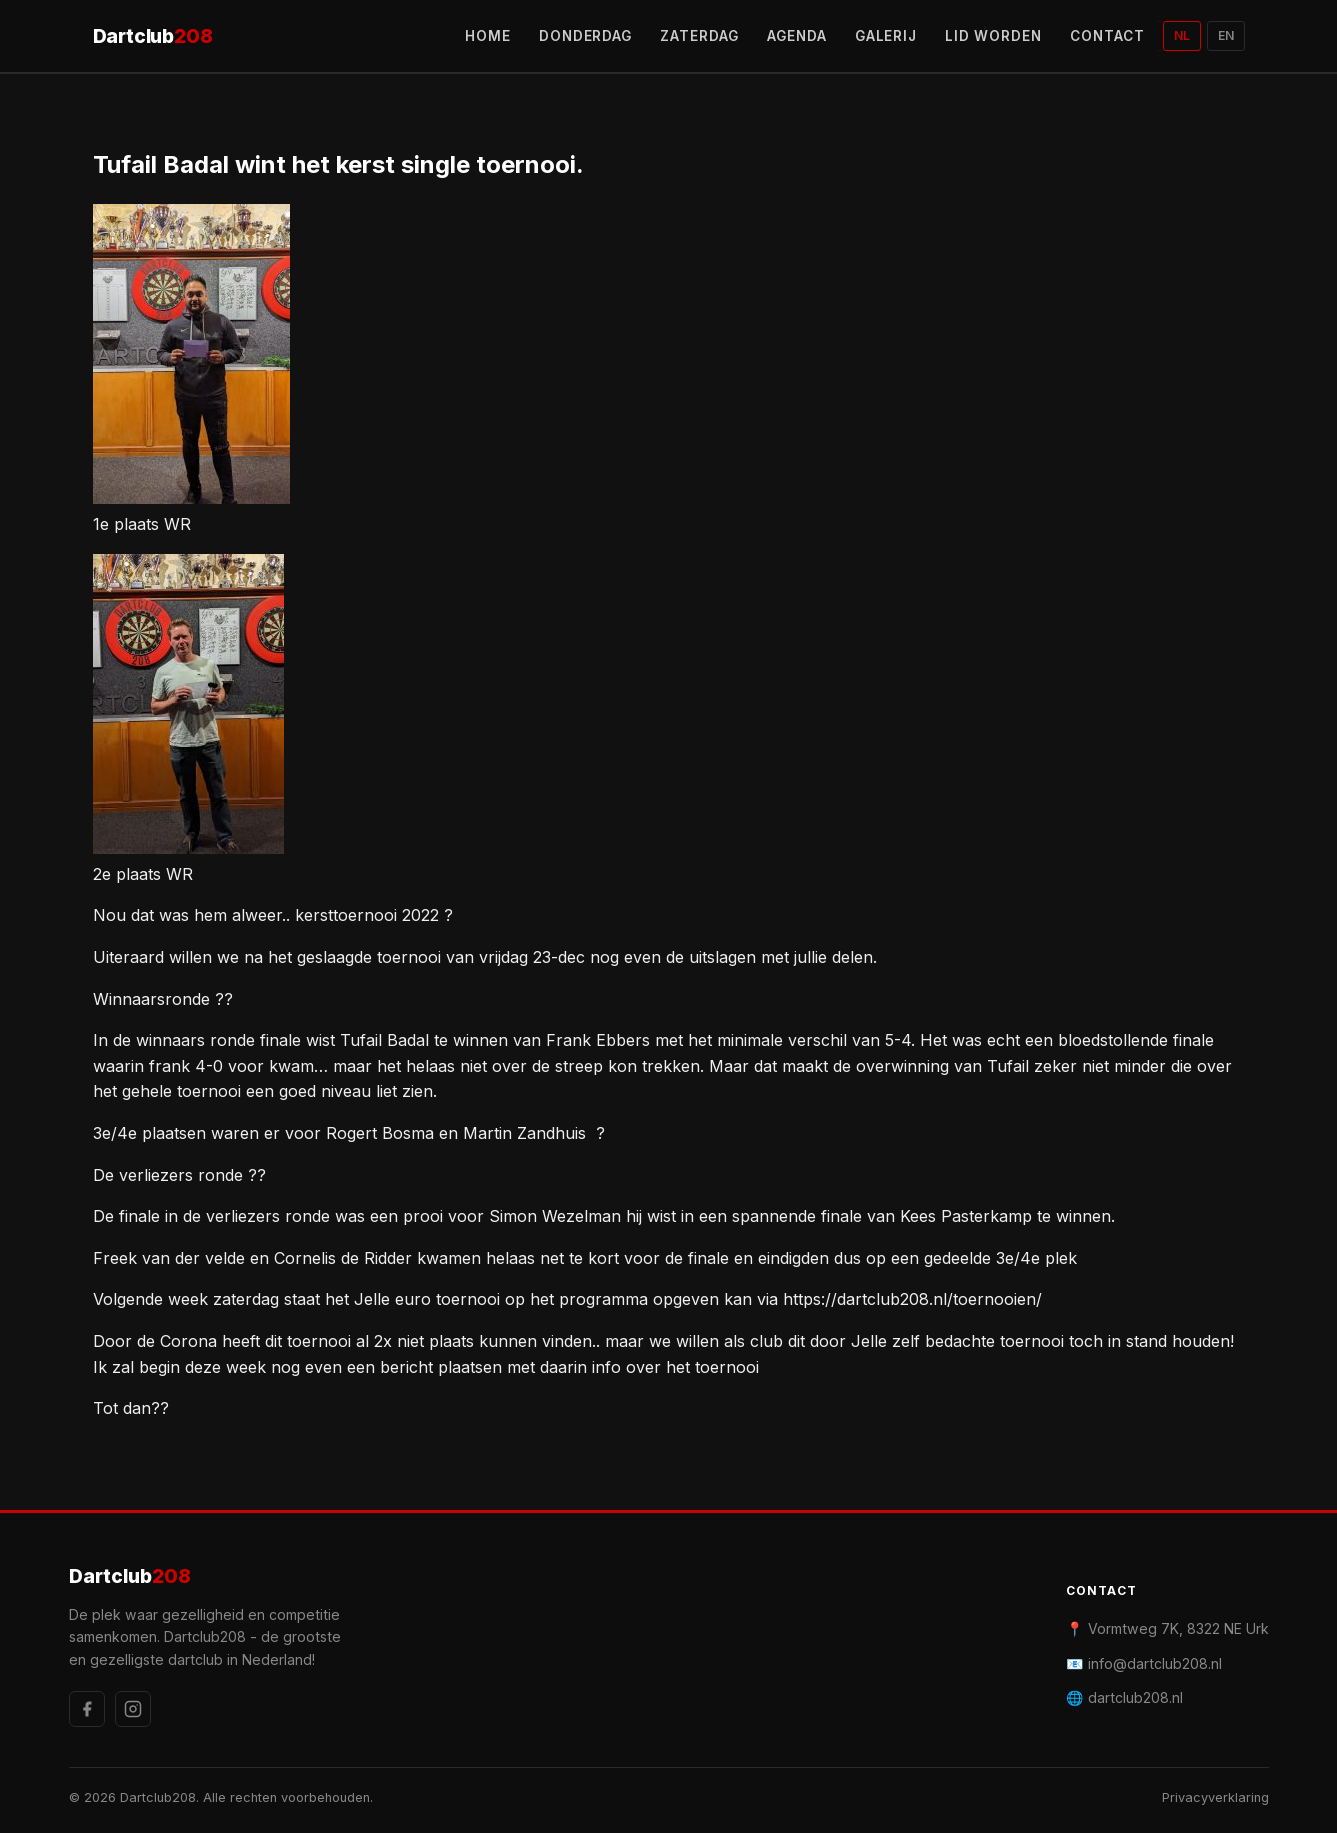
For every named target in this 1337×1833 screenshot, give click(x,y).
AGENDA (797, 36)
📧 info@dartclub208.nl (1144, 1663)
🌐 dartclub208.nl (1124, 1697)
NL (1182, 35)
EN (1226, 35)
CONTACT (1107, 36)
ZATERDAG (699, 36)
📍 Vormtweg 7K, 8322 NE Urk (1167, 1628)
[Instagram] (133, 1709)
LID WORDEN (993, 36)
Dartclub (153, 36)
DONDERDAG (586, 36)
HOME (488, 36)
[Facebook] (87, 1709)
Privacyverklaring (1215, 1797)
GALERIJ (886, 36)
